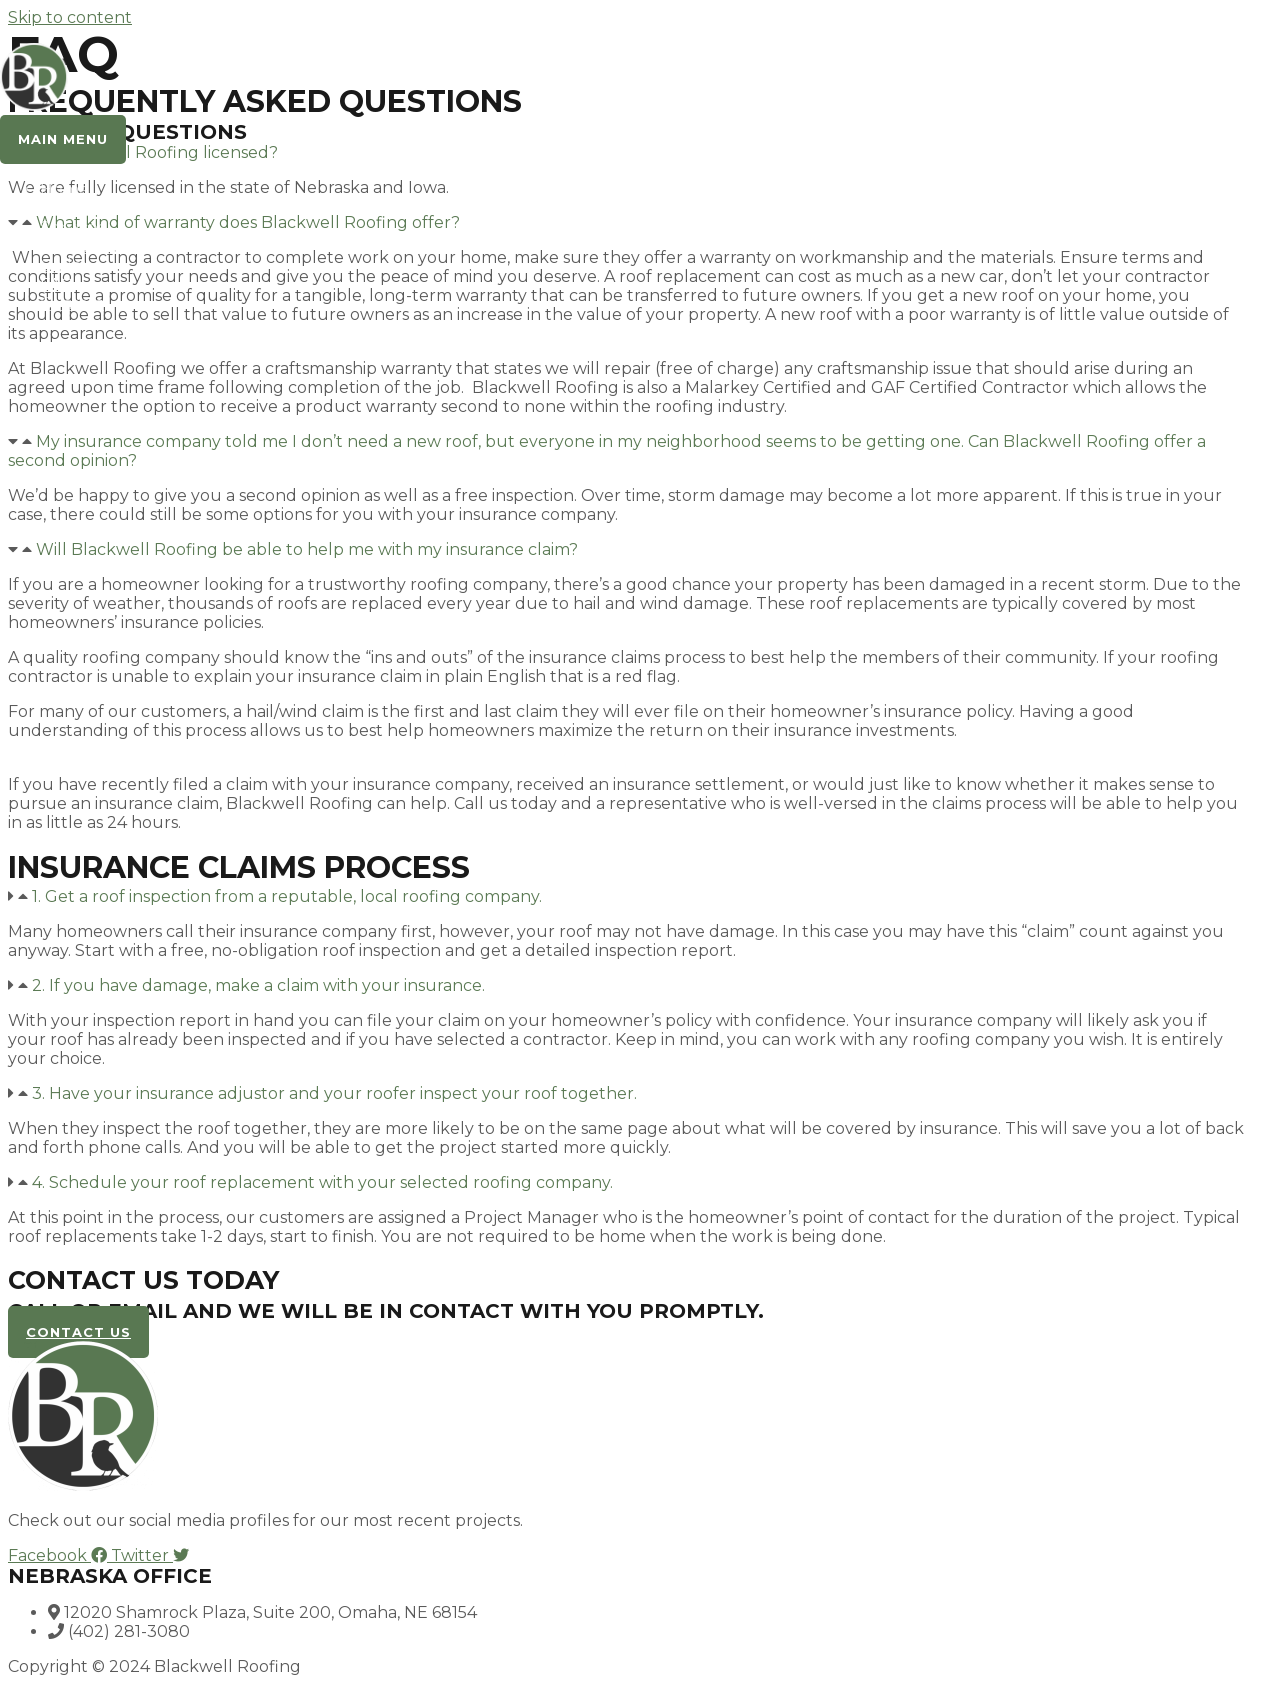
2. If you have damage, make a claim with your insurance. (258, 985)
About (65, 208)
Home (64, 189)
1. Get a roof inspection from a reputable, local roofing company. (287, 896)
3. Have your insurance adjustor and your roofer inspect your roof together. (334, 1093)
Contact (72, 303)
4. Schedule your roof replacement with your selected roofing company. (322, 1182)
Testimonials (89, 246)
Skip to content (70, 17)
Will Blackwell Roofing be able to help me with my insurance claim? (307, 549)
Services (72, 227)
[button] (628, 451)
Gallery (69, 265)
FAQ (57, 284)
